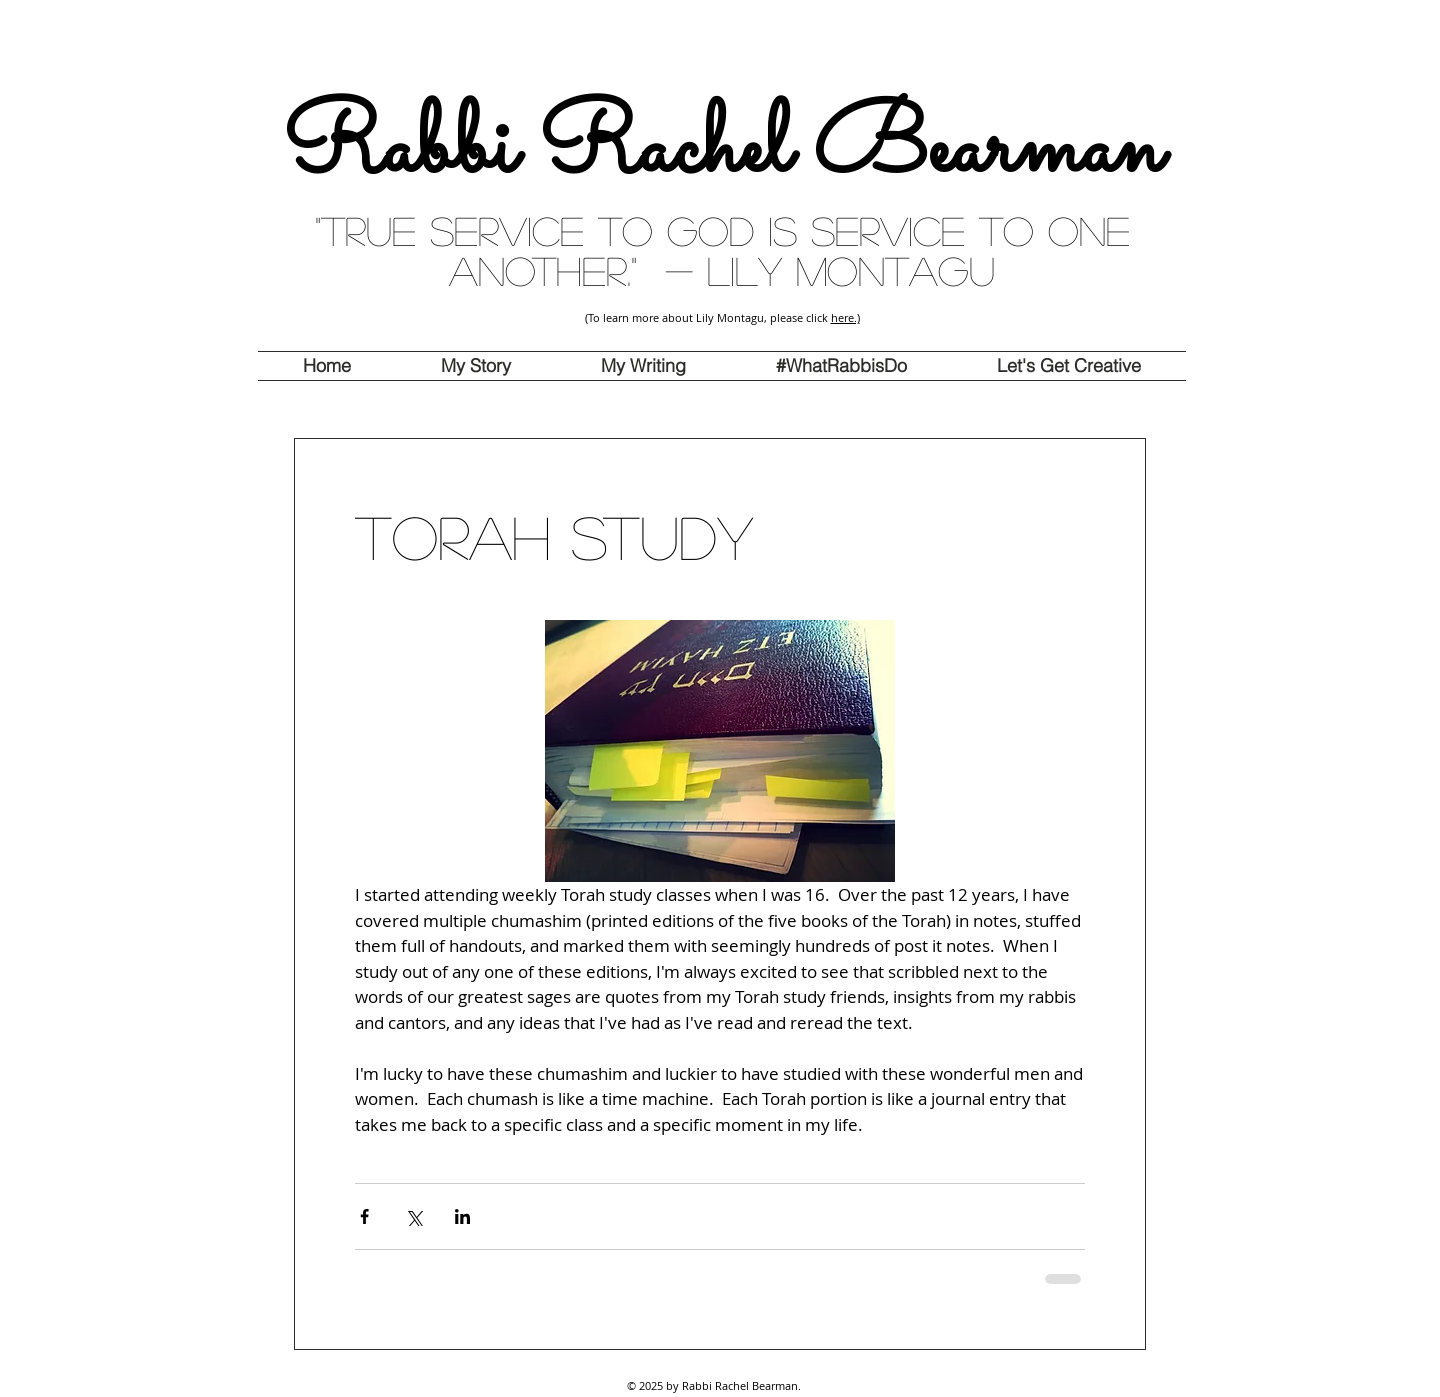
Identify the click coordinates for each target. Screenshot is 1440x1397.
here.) (845, 317)
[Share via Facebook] (364, 1216)
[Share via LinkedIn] (462, 1216)
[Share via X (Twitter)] (413, 1216)
